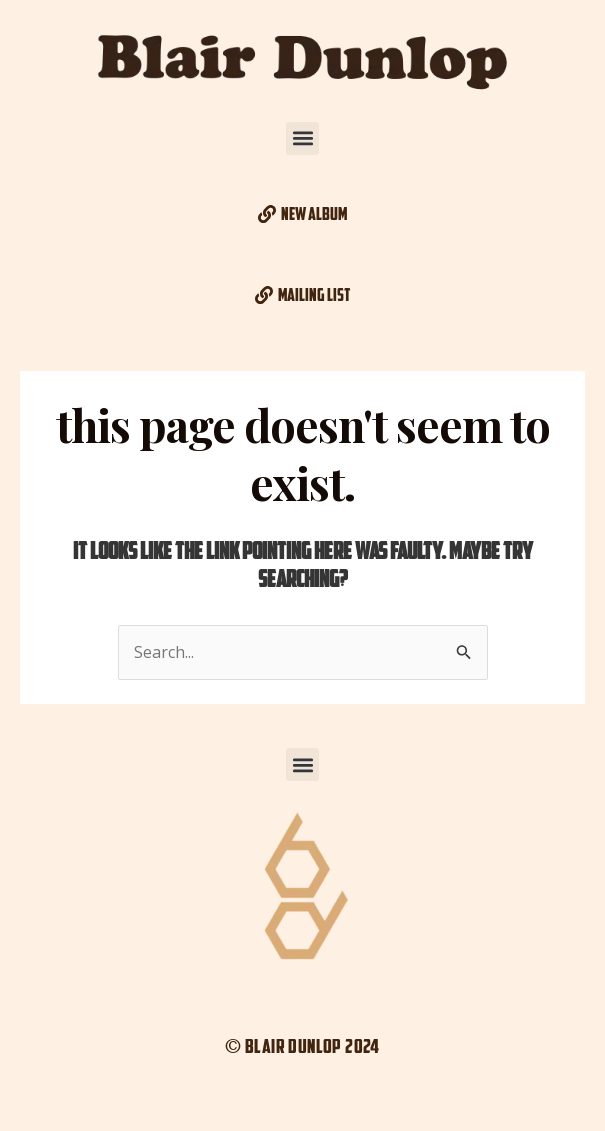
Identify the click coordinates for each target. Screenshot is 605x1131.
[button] (302, 138)
